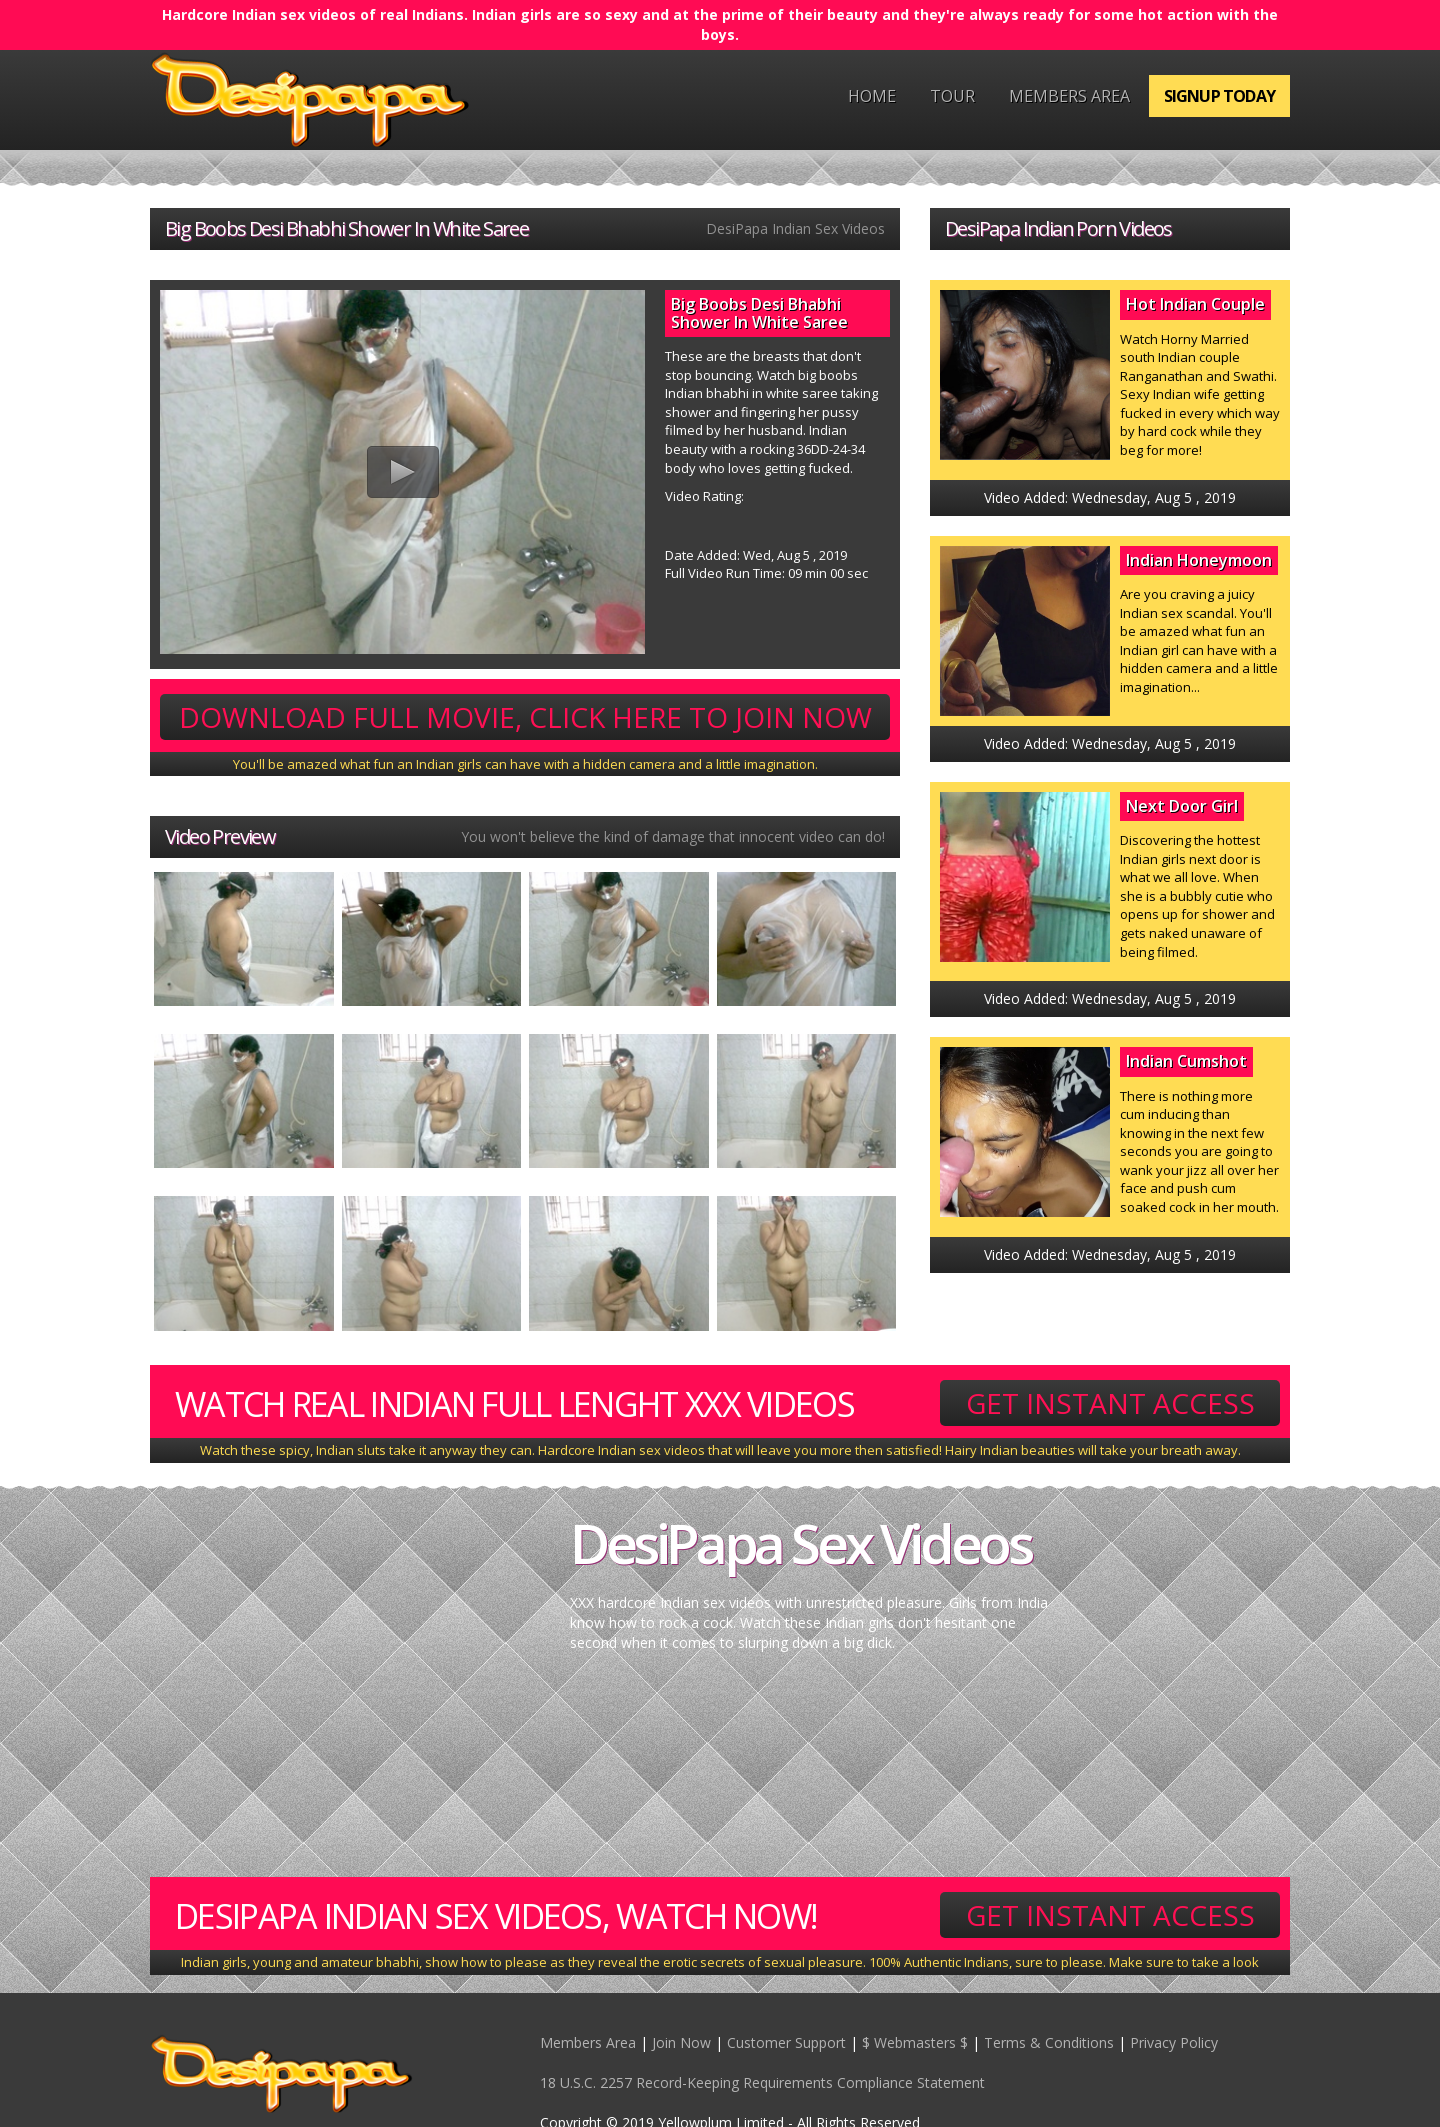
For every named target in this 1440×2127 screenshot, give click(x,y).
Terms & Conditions (1049, 2042)
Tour (952, 96)
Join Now (681, 2042)
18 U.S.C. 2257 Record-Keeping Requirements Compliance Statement (762, 2082)
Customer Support (786, 2042)
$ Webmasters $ (915, 2042)
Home (872, 96)
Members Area (1069, 96)
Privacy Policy (1174, 2042)
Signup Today (1219, 96)
